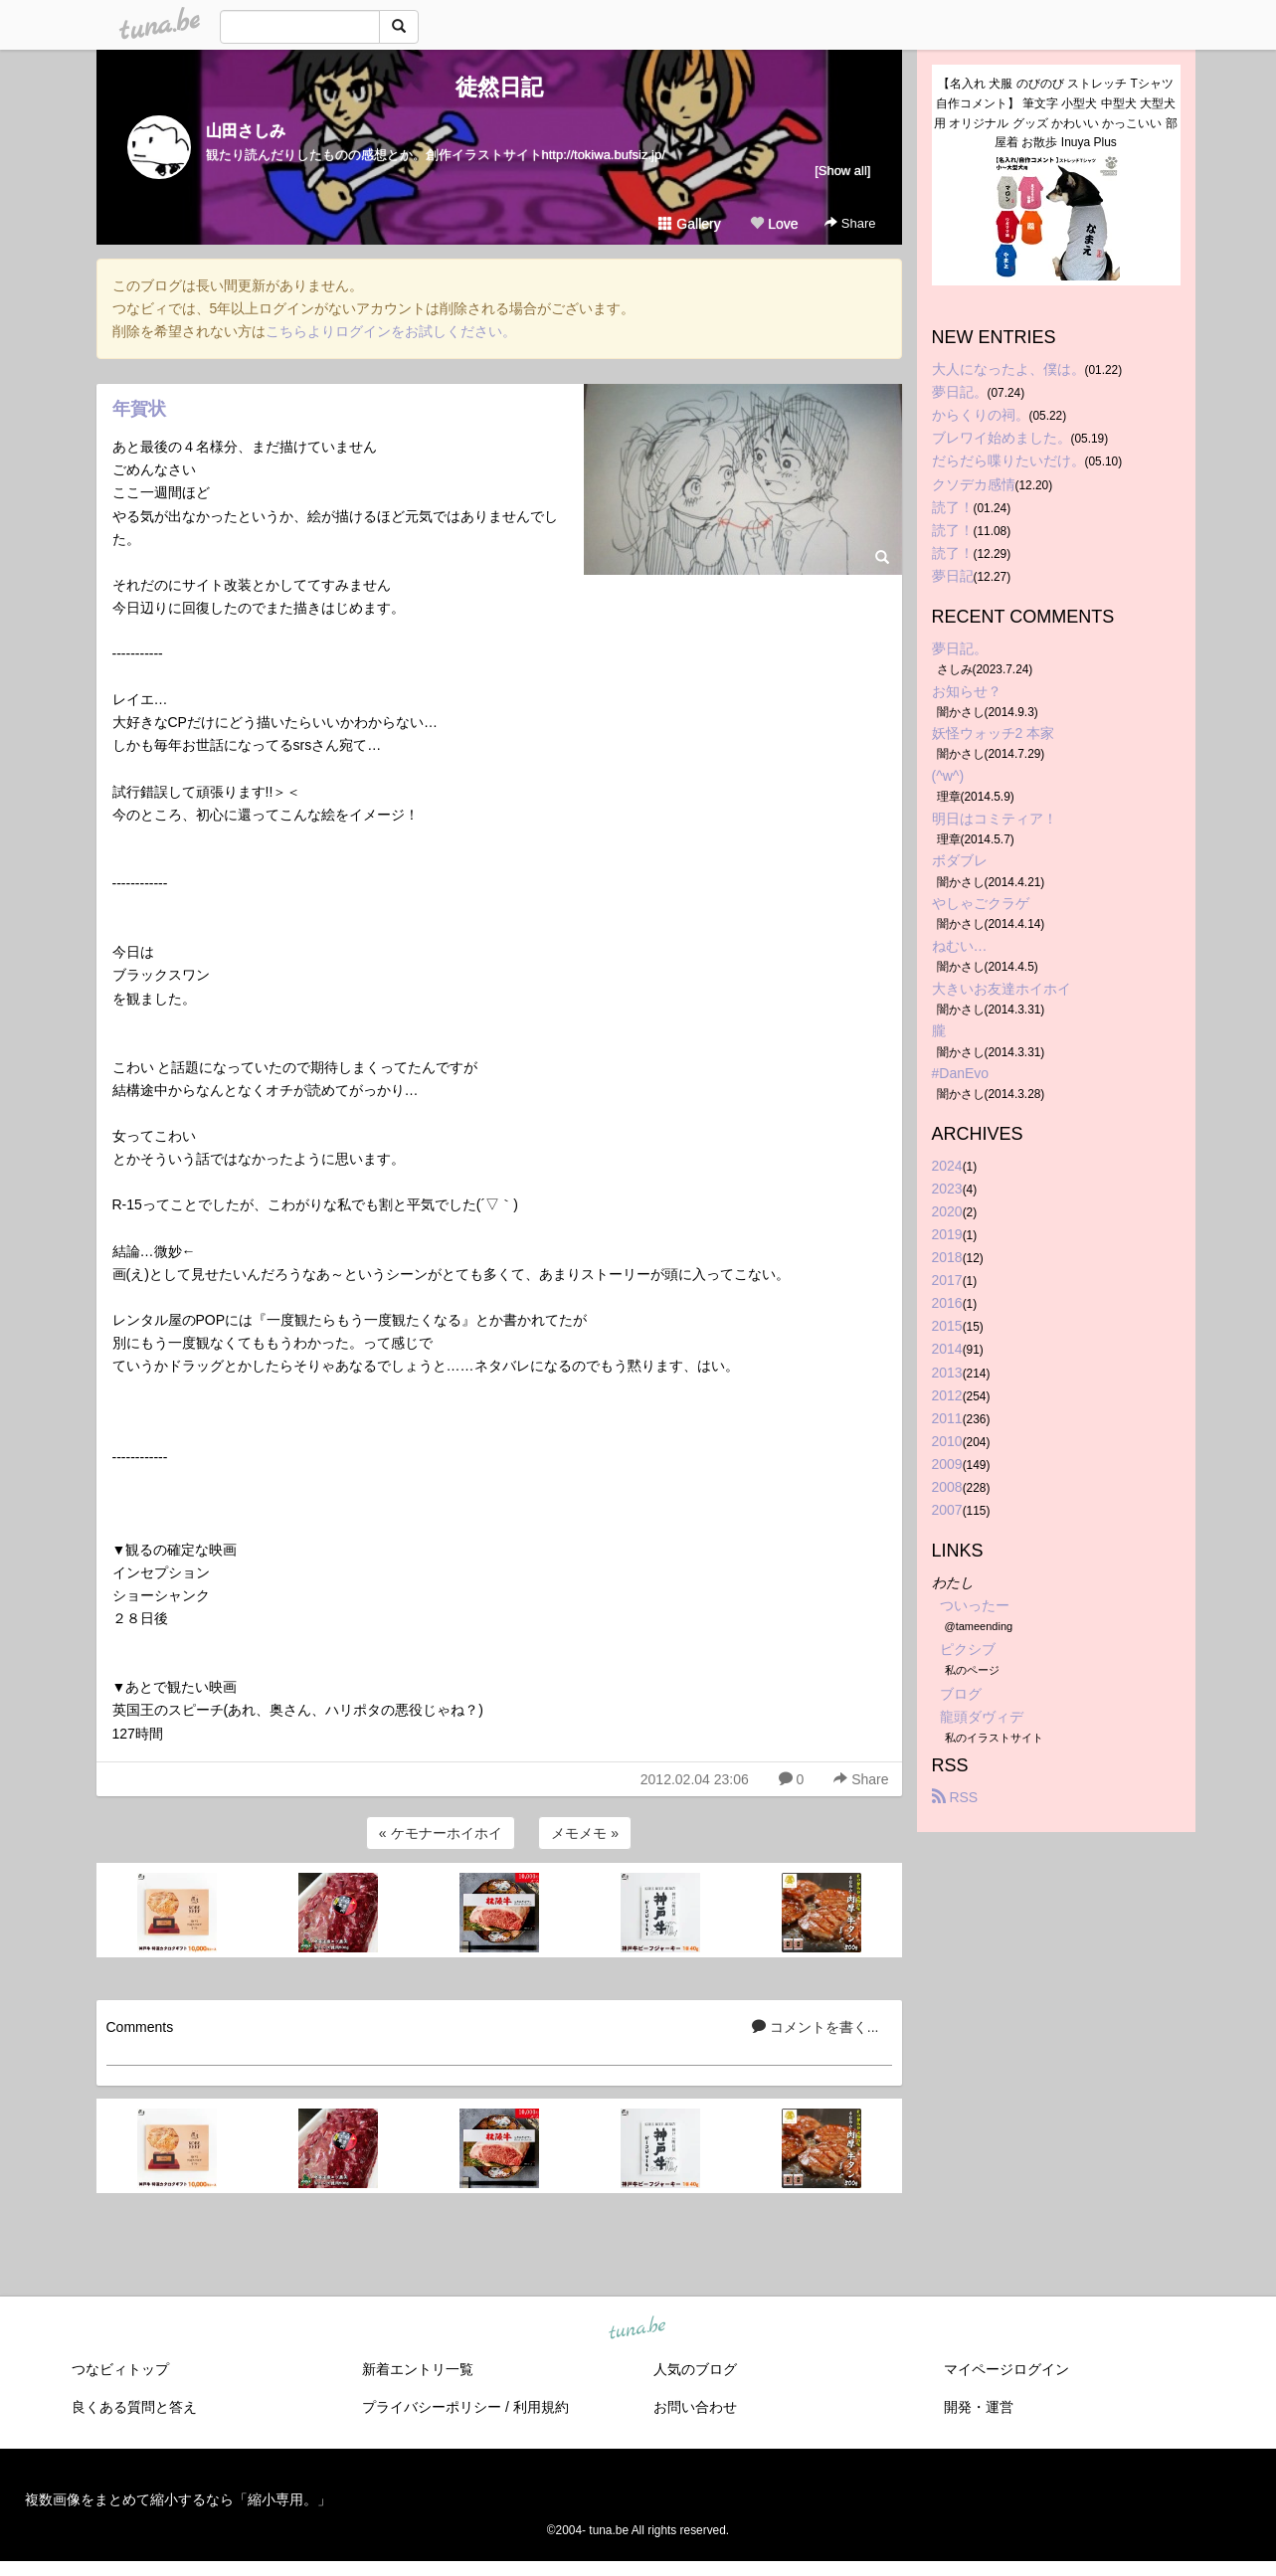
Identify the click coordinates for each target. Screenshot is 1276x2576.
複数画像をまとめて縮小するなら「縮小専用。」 (178, 2499)
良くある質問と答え (134, 2407)
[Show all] (842, 170)
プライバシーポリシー (431, 2407)
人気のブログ (695, 2369)
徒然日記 (499, 87)
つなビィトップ (120, 2369)
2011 (947, 1418)
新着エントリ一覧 (417, 2369)
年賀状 (139, 409)
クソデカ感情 (973, 484)
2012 (947, 1395)
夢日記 (953, 576)
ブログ (961, 1694)
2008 (947, 1487)
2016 (947, 1303)
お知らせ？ (967, 691)
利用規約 (541, 2407)
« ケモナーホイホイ (440, 1833)
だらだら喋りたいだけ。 (1008, 460)
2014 (947, 1349)
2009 (947, 1464)
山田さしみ (245, 130)
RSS (955, 1797)
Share (849, 223)
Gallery (689, 224)
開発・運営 (978, 2407)
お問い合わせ (695, 2407)
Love (774, 224)
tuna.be (637, 2328)
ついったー (974, 1605)
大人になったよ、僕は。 (1008, 369)
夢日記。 (960, 392)
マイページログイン (1006, 2369)
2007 (947, 1510)
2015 (947, 1326)
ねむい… (960, 946)
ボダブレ (960, 860)
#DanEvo (961, 1073)
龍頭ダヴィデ (981, 1717)
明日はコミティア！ (994, 819)
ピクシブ (968, 1649)
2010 (947, 1441)
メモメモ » (585, 1833)
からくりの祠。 (980, 415)
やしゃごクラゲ (980, 903)
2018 (947, 1257)
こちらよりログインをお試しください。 (391, 331)
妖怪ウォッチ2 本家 (993, 733)
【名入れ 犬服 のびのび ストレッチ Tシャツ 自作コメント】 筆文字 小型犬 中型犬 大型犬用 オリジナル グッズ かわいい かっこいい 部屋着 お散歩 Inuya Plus (1056, 113)
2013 (947, 1372)
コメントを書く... (815, 2027)
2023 (947, 1188)
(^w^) (948, 776)
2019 (947, 1234)
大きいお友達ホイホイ (1001, 989)
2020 (947, 1211)
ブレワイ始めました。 (1001, 438)
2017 (947, 1280)
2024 (947, 1166)
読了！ (953, 507)
